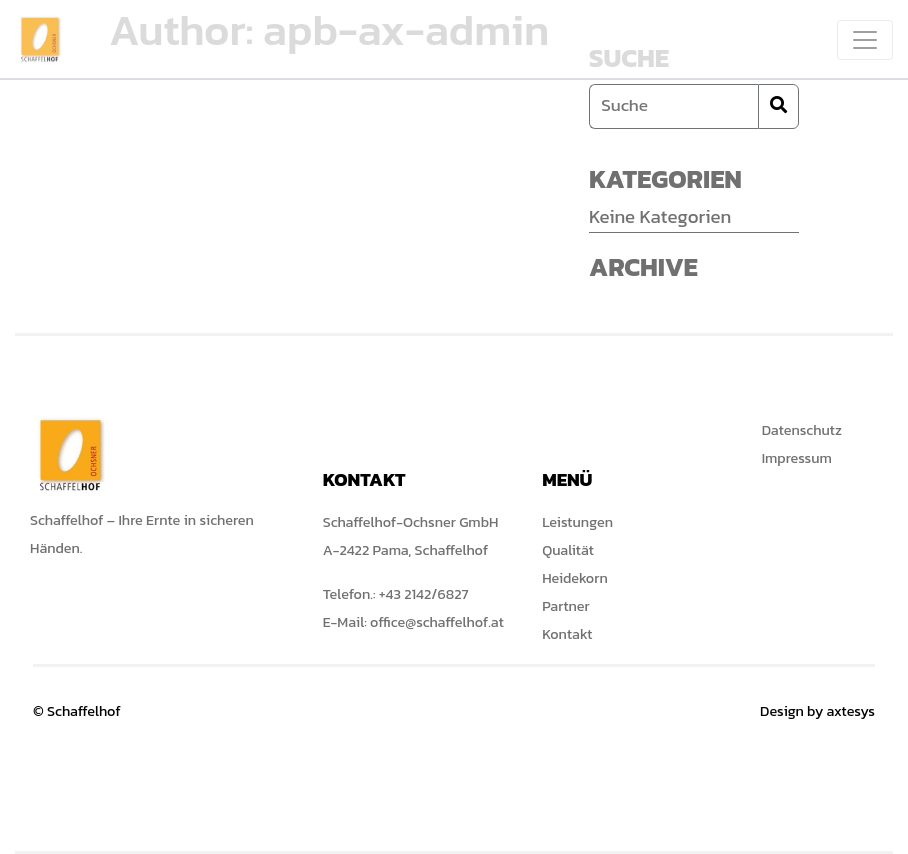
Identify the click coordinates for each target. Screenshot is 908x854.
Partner (565, 606)
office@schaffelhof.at (437, 622)
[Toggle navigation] (865, 40)
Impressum (797, 458)
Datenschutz (802, 430)
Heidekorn (575, 578)
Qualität (568, 550)
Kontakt (567, 634)
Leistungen (577, 522)
